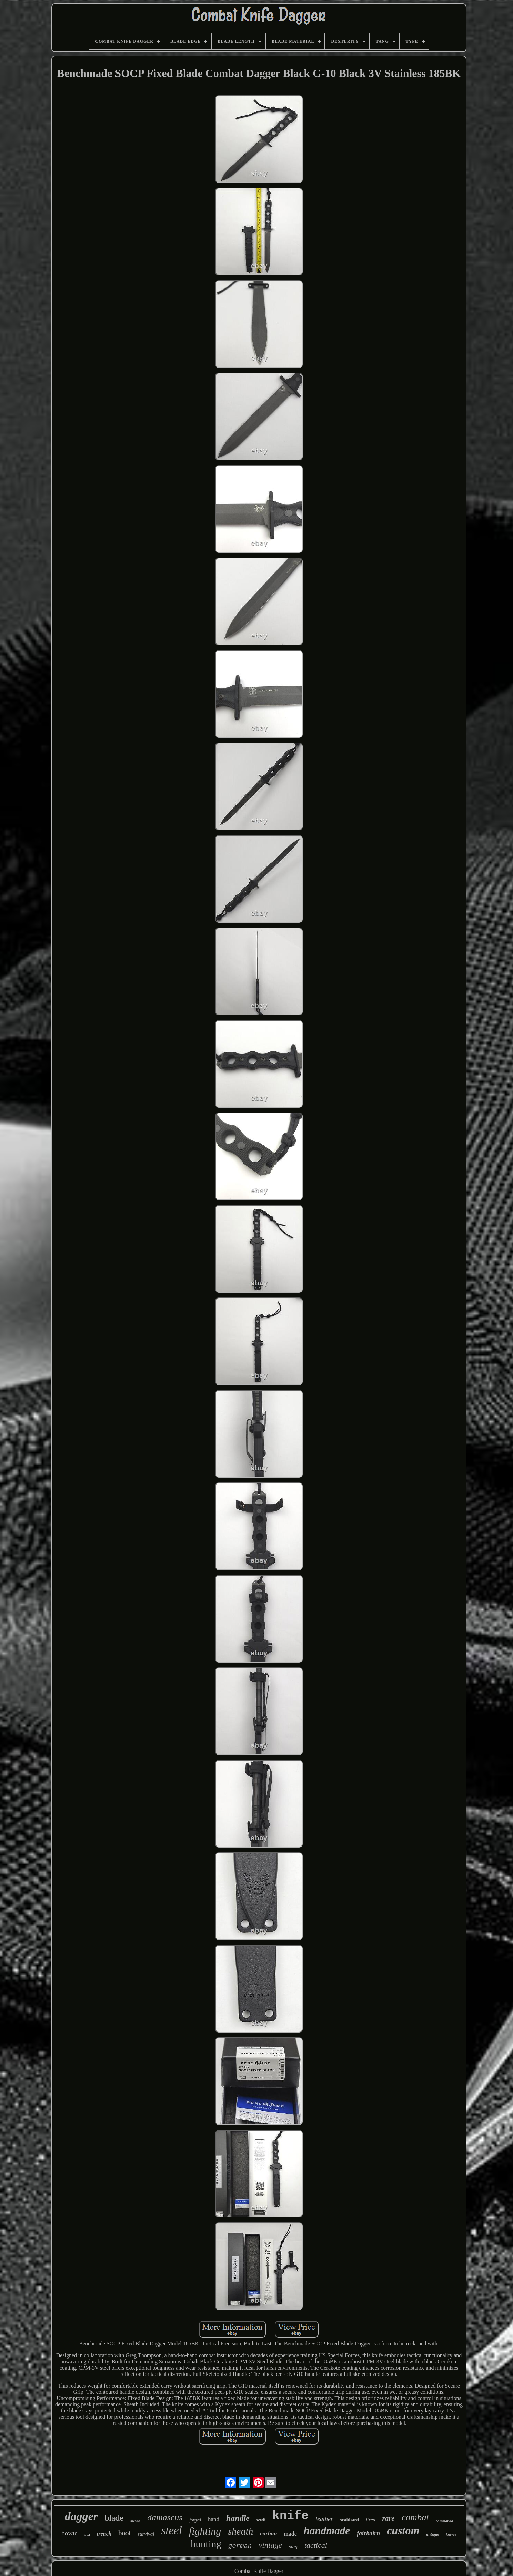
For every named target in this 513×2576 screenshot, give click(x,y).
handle (238, 2518)
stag (293, 2546)
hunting (206, 2543)
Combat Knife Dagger (258, 2571)
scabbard (349, 2520)
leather (324, 2519)
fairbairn (368, 2533)
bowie (69, 2533)
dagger (81, 2516)
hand (213, 2519)
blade (114, 2518)
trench (104, 2534)
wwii (260, 2520)
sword (135, 2521)
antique (432, 2534)
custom (403, 2530)
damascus (165, 2518)
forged (195, 2520)
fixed (370, 2520)
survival (146, 2534)
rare (388, 2518)
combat (415, 2517)
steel (171, 2530)
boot (124, 2533)
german (240, 2546)
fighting (205, 2531)
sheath (240, 2531)
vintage (270, 2545)
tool (87, 2535)
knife (290, 2516)
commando (444, 2521)
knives (451, 2534)
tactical (315, 2545)
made (290, 2534)
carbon (268, 2533)
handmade (327, 2531)
